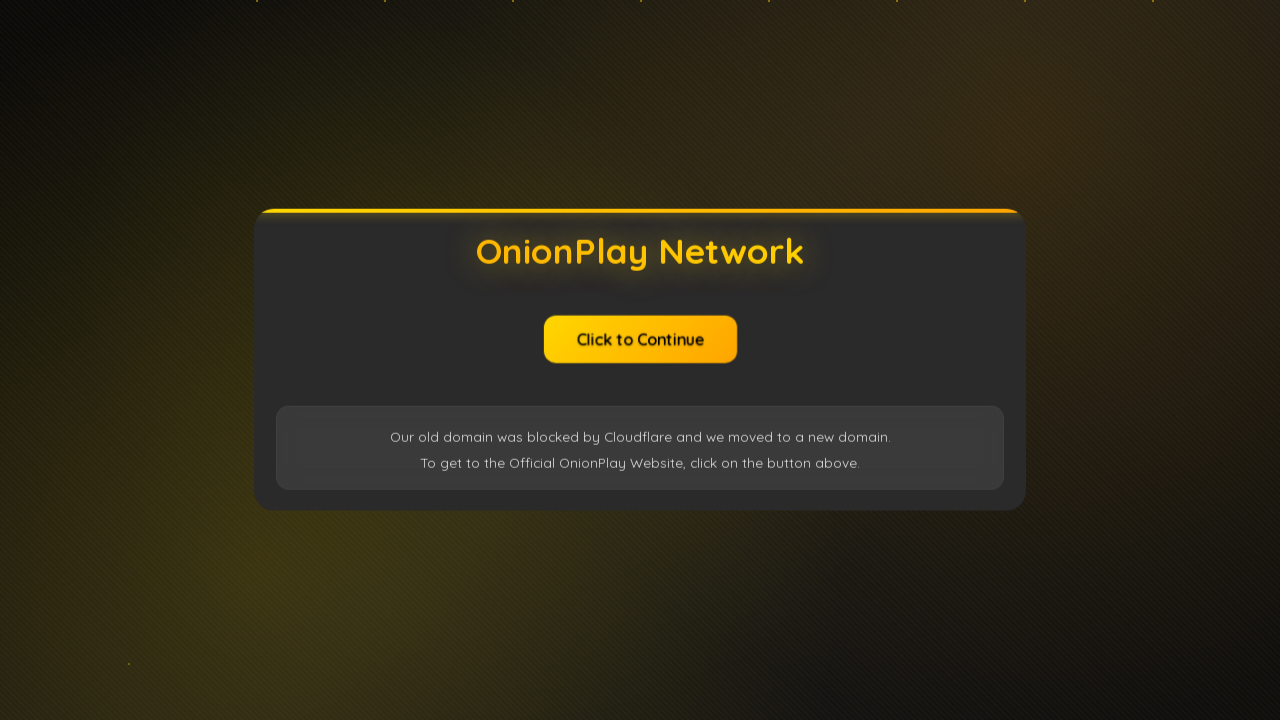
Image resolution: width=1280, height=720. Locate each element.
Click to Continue (640, 338)
